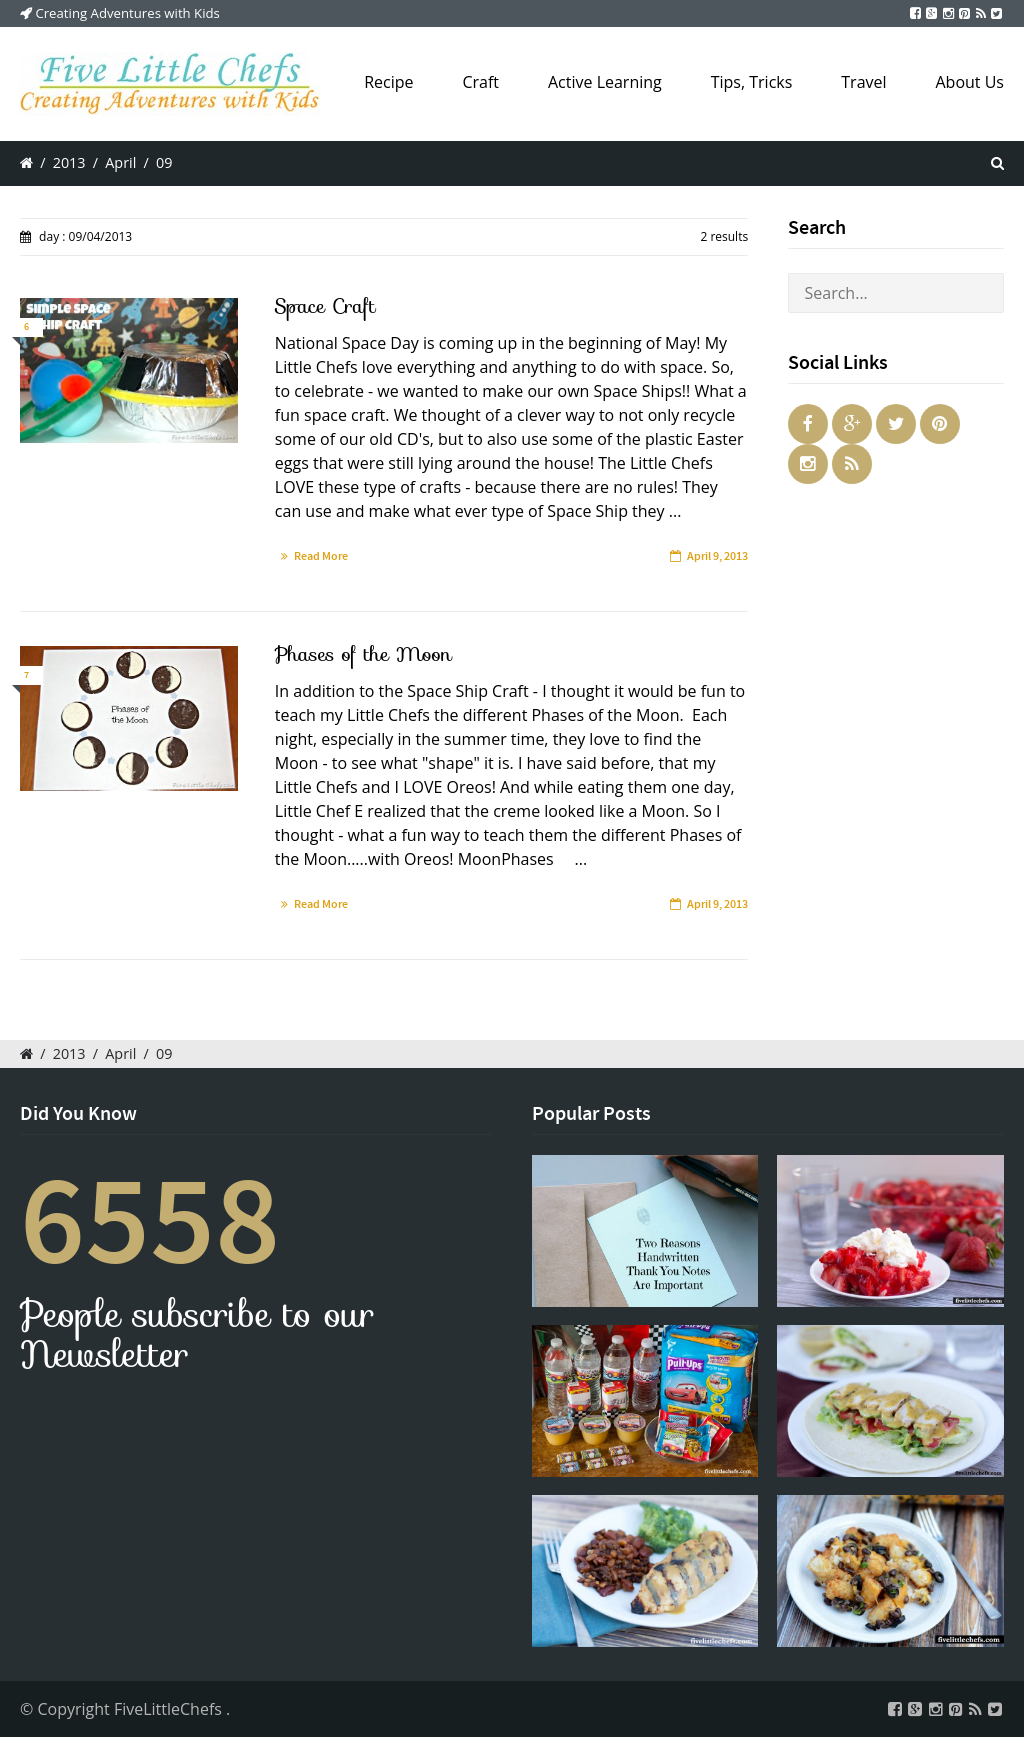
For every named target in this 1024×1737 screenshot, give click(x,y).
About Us (970, 82)
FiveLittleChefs (170, 1709)
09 (164, 162)
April (120, 162)
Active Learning (605, 82)
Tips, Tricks (752, 82)
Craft (480, 82)
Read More (321, 556)
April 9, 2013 (717, 556)
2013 (69, 162)
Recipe (388, 82)
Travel (863, 82)
